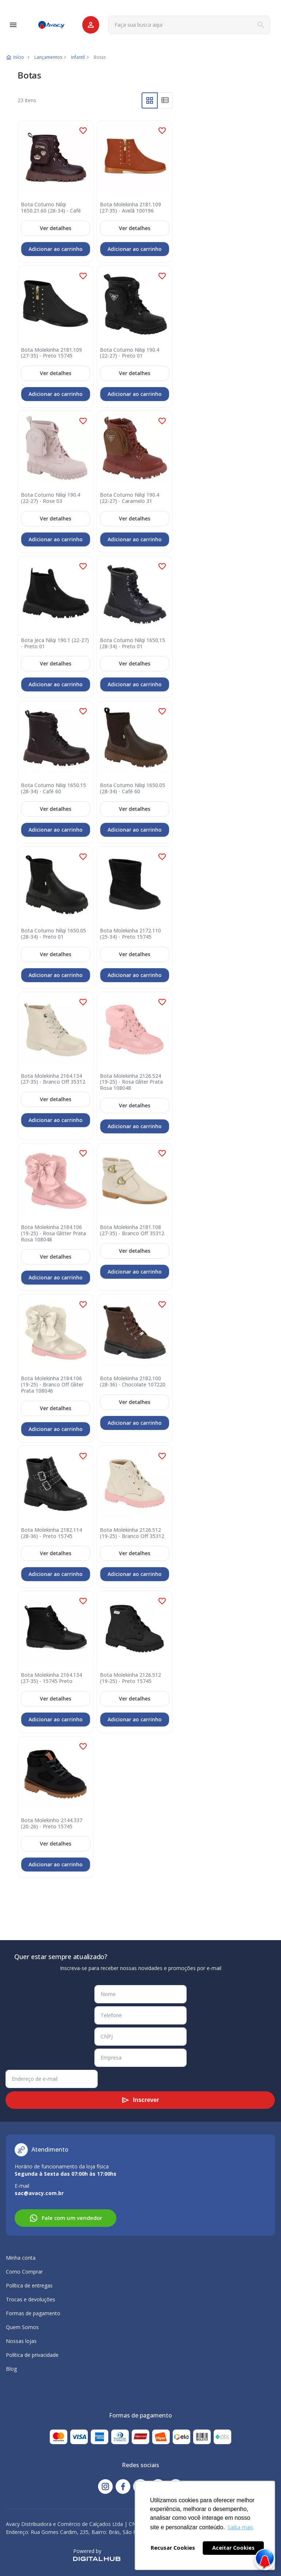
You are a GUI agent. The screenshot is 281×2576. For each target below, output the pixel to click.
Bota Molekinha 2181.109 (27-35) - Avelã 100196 (130, 208)
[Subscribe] (140, 2100)
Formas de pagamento (33, 2313)
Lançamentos (48, 57)
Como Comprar (24, 2271)
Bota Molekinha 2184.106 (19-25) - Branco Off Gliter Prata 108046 (52, 1384)
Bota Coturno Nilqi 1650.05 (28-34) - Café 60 (132, 788)
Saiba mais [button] (240, 2527)
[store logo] (51, 25)
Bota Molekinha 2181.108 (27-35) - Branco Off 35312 (132, 1230)
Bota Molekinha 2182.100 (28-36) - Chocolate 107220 (132, 1381)
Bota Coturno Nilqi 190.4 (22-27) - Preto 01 (129, 353)
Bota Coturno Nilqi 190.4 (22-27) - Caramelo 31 (129, 498)
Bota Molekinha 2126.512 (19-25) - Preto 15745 (130, 1678)
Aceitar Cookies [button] (233, 2547)
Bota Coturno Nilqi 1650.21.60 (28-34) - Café (51, 208)
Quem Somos (22, 2327)
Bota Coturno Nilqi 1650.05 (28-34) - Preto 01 (53, 934)
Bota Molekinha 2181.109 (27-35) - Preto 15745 (51, 353)
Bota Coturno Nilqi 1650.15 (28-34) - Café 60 (53, 788)
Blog (11, 2368)
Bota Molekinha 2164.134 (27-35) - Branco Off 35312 (53, 1079)
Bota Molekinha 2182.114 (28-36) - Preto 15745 (51, 1533)
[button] (83, 130)
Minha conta (20, 2257)
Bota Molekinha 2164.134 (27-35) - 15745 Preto (51, 1678)
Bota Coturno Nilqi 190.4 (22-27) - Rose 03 (50, 498)
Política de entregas (29, 2285)
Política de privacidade (32, 2354)
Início (18, 57)
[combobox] (189, 25)
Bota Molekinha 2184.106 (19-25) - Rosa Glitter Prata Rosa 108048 (53, 1233)
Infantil (78, 57)
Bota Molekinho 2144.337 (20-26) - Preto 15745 (51, 1823)
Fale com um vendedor (65, 2218)
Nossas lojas (21, 2341)
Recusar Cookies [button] (173, 2547)
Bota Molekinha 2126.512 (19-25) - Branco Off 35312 (132, 1533)
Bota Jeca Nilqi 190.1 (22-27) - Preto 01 (55, 643)
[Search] (261, 25)
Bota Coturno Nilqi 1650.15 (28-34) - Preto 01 (132, 643)
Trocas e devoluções (30, 2299)
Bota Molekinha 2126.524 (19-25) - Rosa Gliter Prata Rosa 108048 (131, 1082)
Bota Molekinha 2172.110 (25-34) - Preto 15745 (130, 934)
